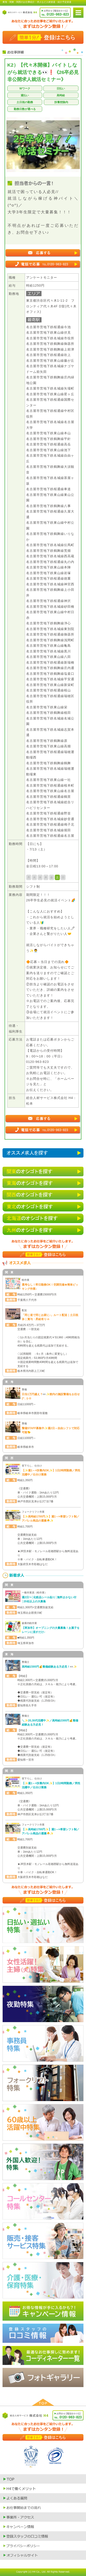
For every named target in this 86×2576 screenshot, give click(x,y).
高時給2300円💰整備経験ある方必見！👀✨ (49, 1666)
